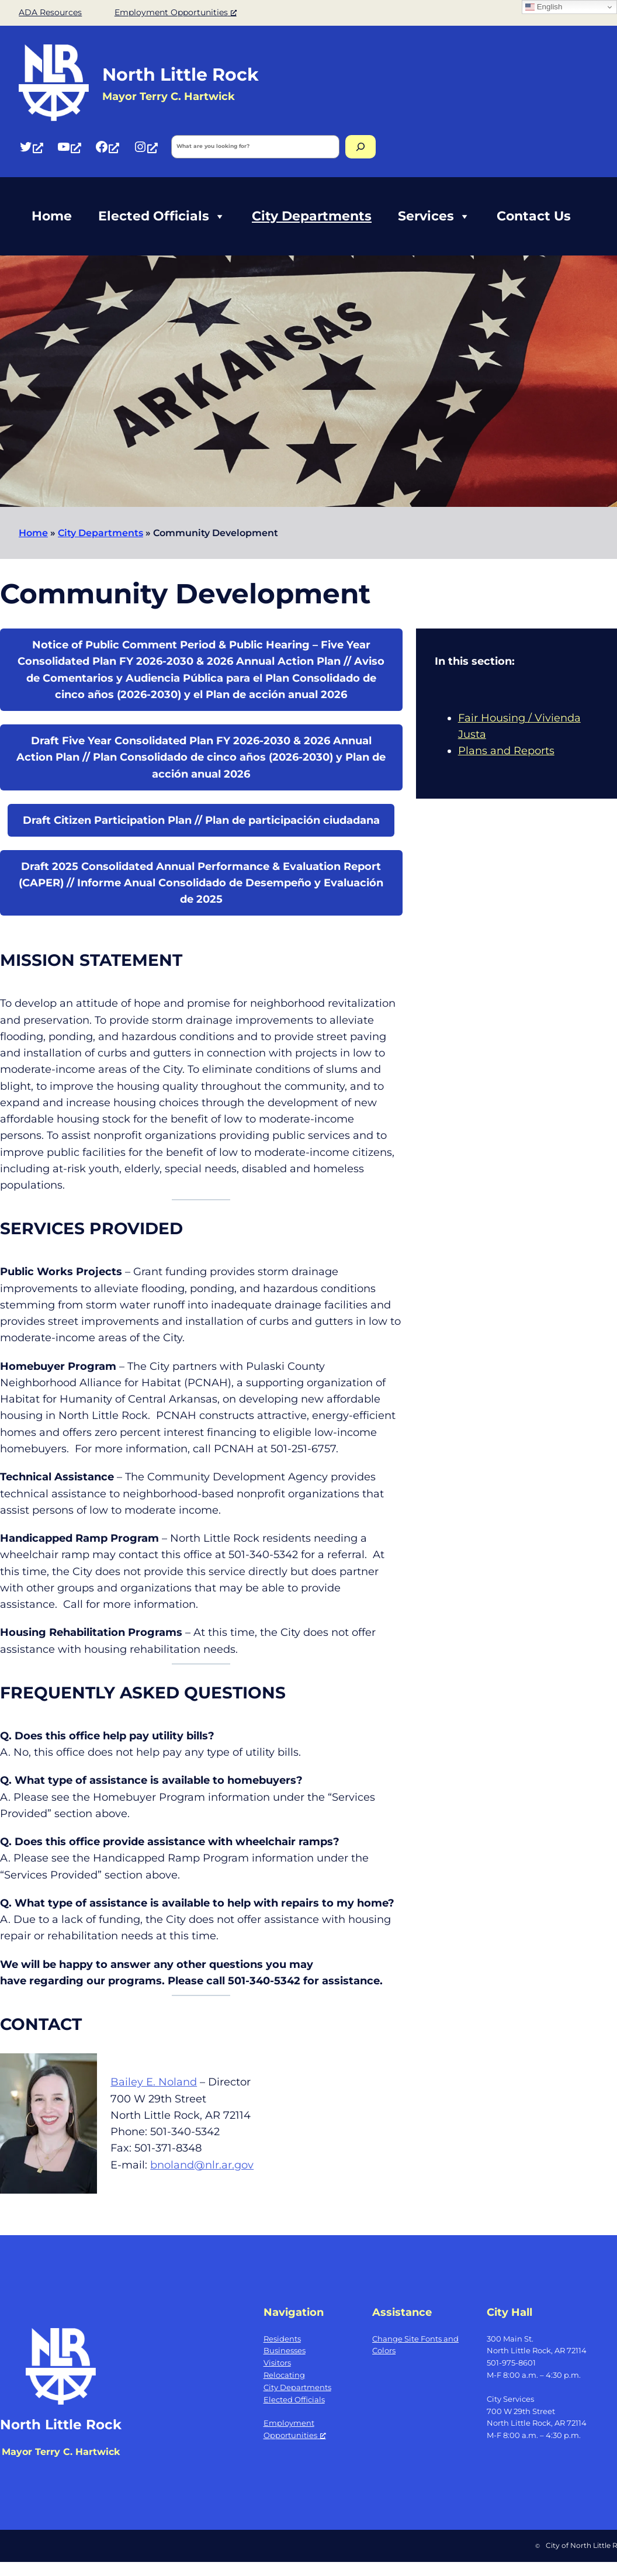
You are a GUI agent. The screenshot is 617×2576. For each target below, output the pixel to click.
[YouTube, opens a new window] (69, 146)
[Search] (360, 146)
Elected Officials (162, 216)
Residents (282, 2338)
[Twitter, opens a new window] (31, 146)
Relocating (284, 2375)
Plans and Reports (506, 750)
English (543, 7)
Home (52, 216)
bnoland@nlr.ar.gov (202, 2165)
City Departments (312, 216)
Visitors (277, 2362)
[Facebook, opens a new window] (107, 146)
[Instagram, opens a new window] (145, 146)
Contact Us (534, 216)
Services (434, 216)
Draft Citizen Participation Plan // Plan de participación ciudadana (201, 820)
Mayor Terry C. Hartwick (61, 2451)
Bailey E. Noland (153, 2082)
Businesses (285, 2350)
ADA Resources (50, 12)
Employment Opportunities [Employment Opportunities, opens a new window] (176, 12)
